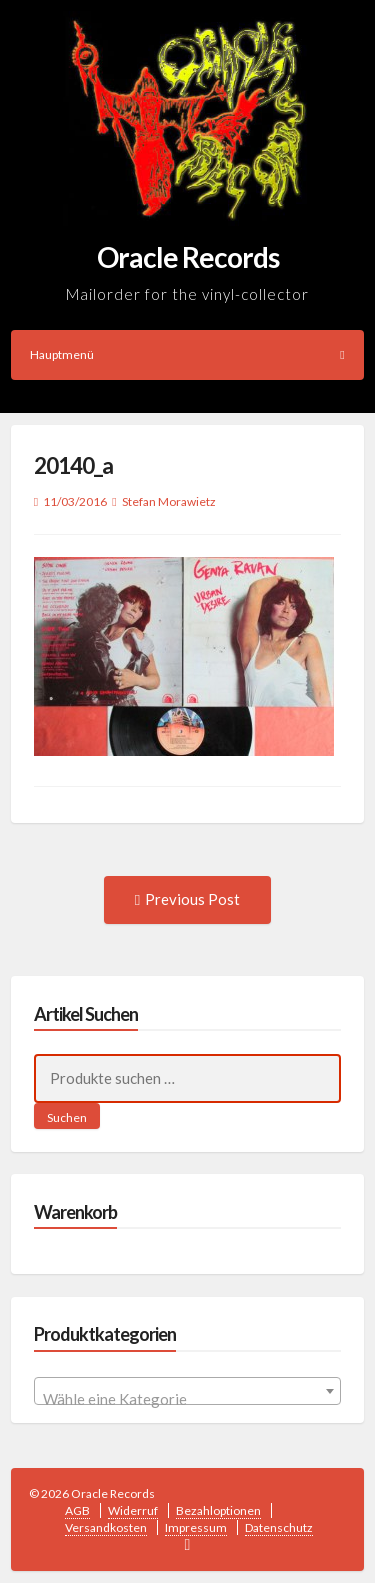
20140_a (73, 465)
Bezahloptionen (218, 1510)
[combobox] (188, 1391)
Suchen (67, 1117)
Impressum (196, 1527)
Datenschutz (279, 1527)
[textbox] (188, 1399)
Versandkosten (106, 1527)
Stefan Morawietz (169, 501)
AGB (77, 1510)
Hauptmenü (187, 354)
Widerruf (133, 1510)
